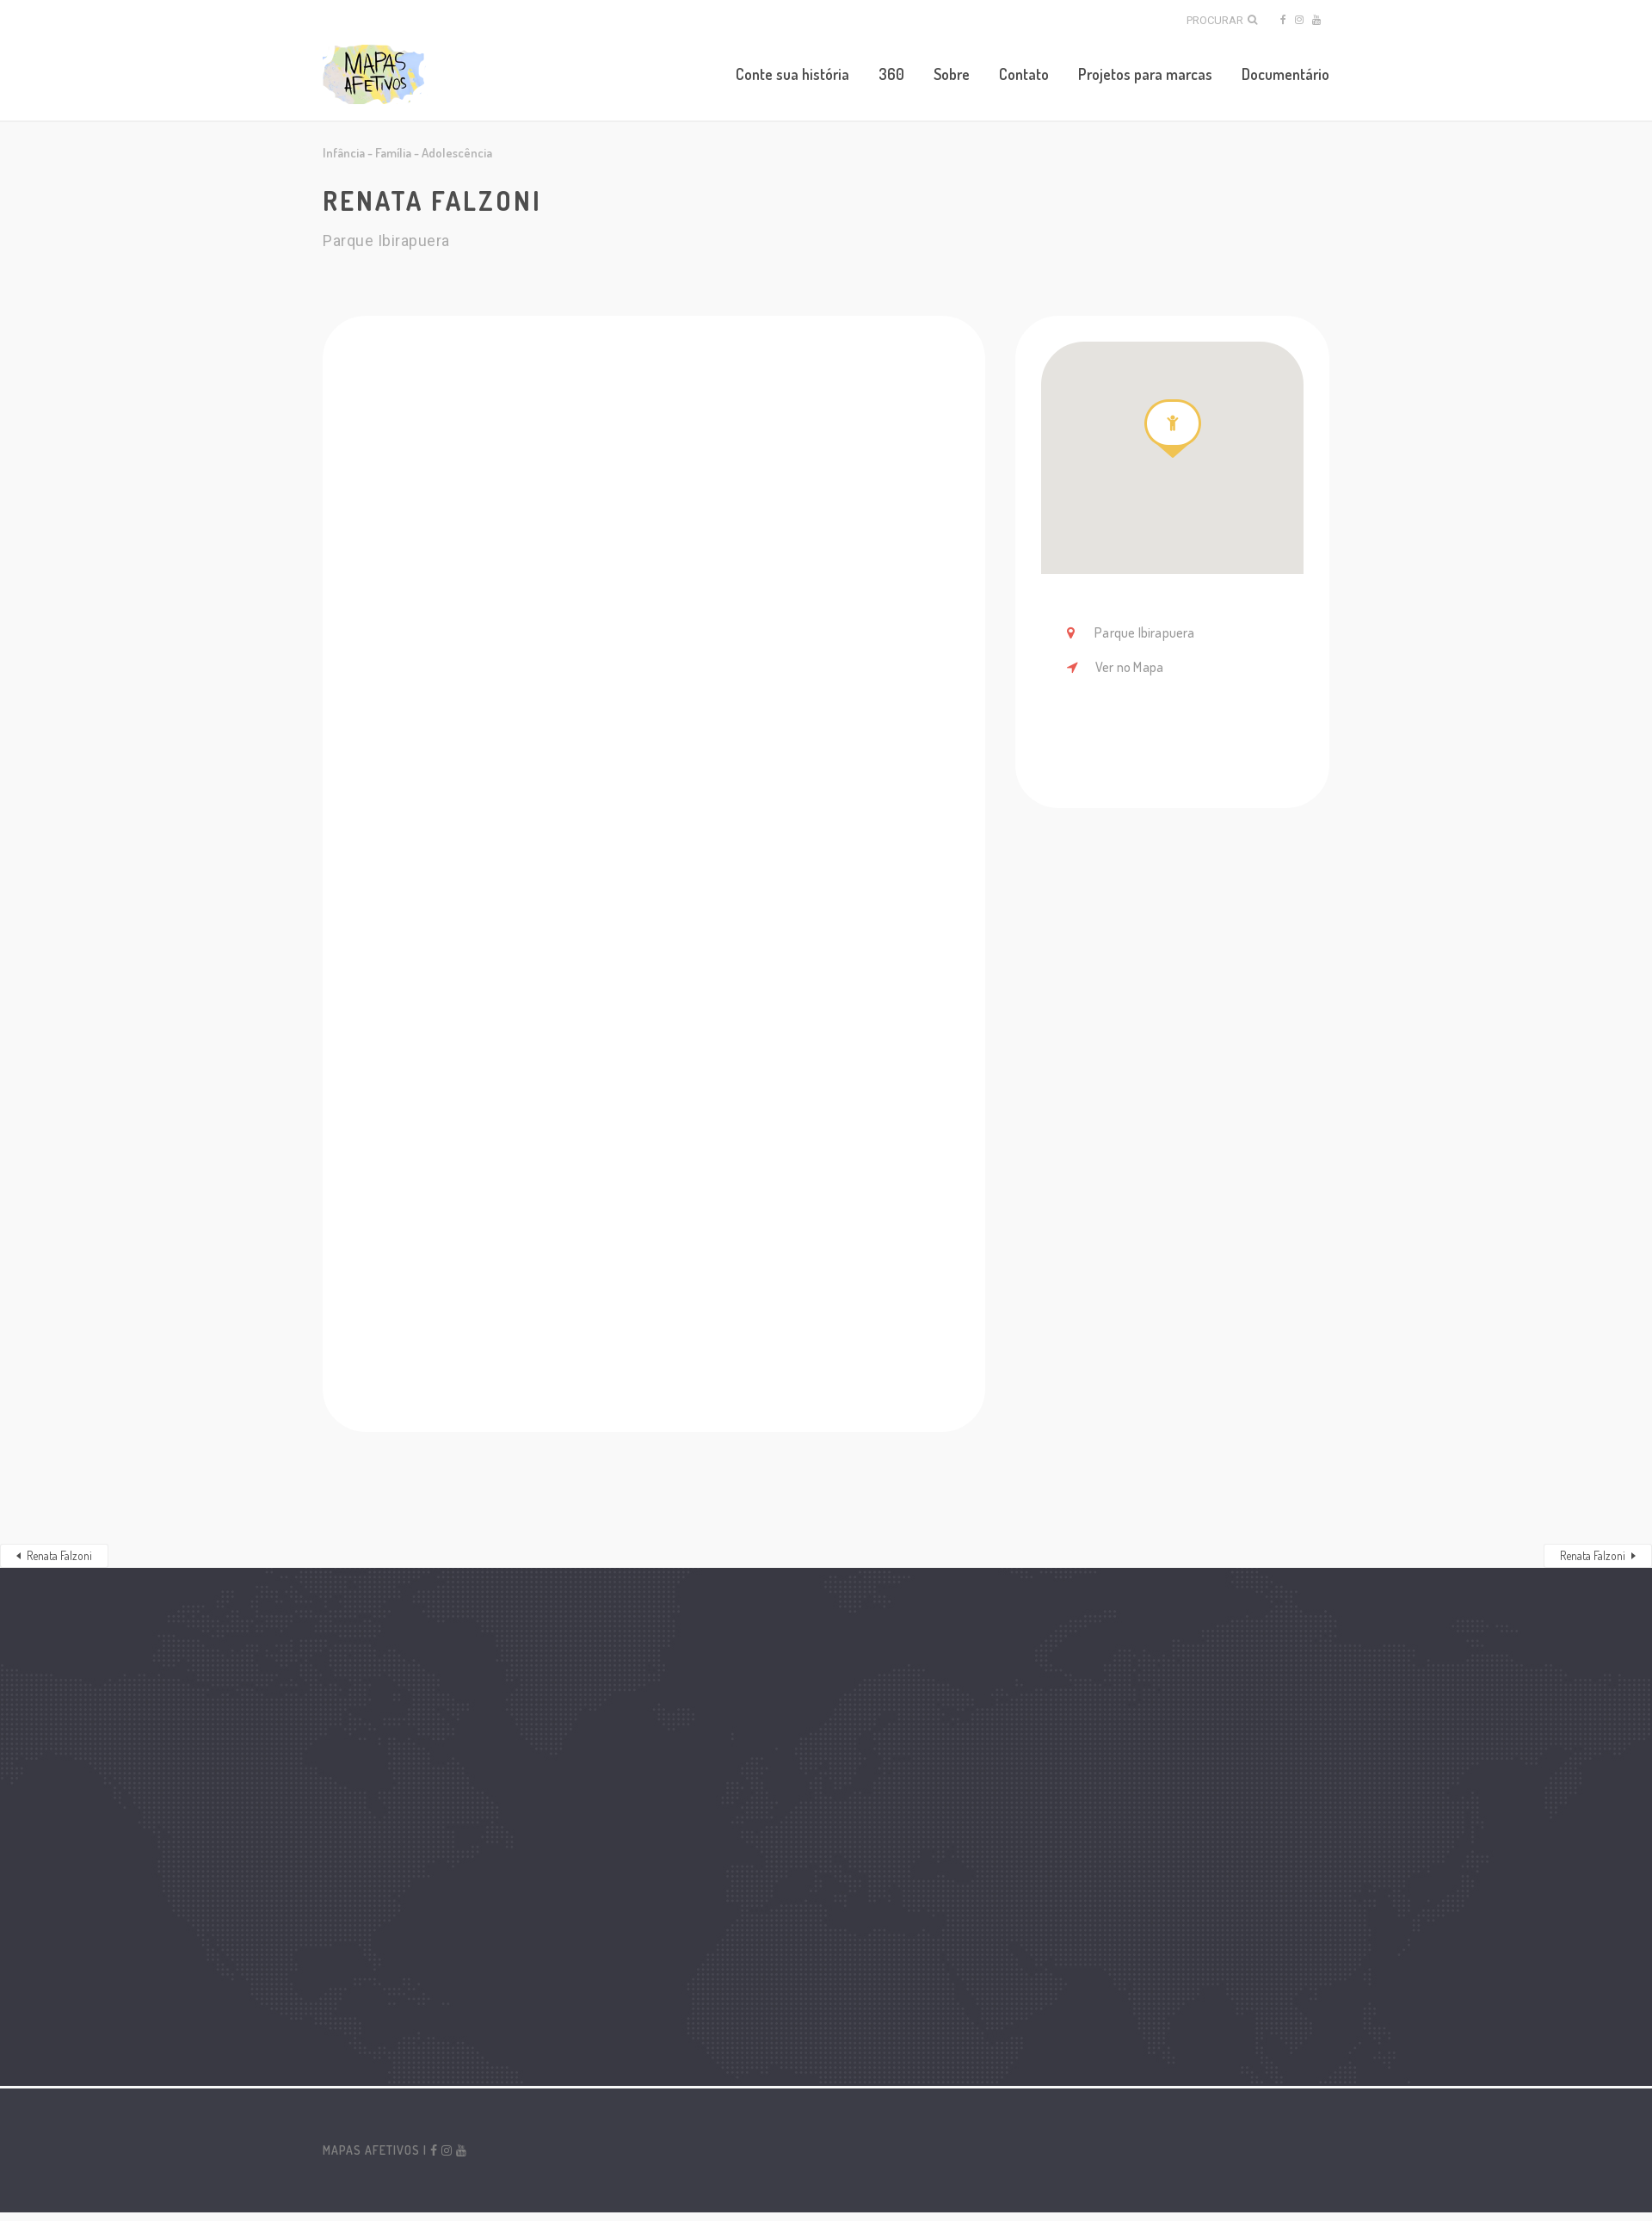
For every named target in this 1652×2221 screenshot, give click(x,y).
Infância (344, 153)
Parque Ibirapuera (1143, 632)
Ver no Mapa (1129, 667)
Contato (1024, 74)
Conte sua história (792, 74)
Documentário (1285, 74)
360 (891, 74)
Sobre (952, 74)
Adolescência (457, 153)
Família (393, 153)
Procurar (1222, 20)
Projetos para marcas (1145, 74)
